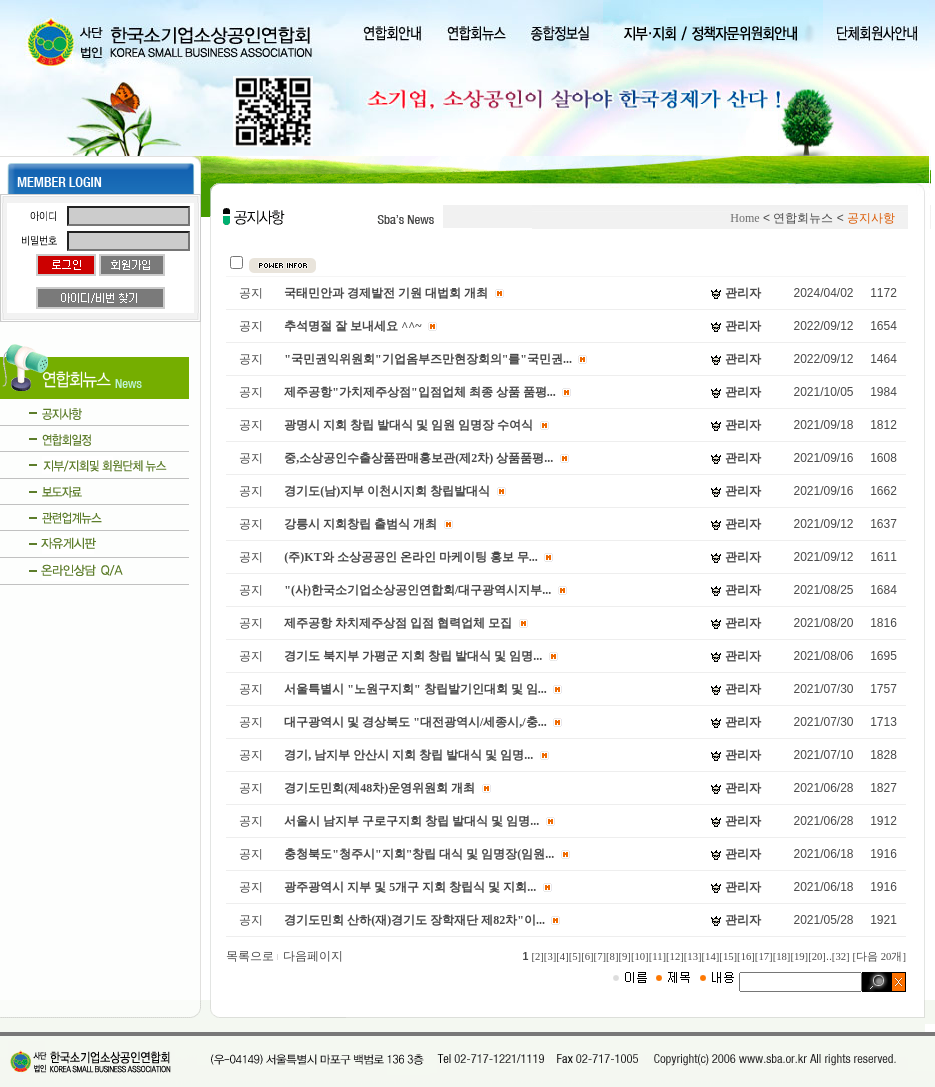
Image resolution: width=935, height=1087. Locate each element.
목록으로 (253, 956)
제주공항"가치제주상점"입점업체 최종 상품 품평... (419, 392)
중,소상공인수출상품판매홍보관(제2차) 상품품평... (418, 458)
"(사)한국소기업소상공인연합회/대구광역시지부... (417, 590)
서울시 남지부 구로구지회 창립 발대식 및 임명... (411, 821)
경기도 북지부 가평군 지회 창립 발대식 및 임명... (413, 656)
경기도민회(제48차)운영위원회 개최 (379, 788)
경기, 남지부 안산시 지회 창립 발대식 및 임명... (408, 755)
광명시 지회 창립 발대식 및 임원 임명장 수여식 (408, 425)
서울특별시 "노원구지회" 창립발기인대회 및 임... (415, 689)
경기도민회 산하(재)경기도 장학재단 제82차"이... (414, 920)
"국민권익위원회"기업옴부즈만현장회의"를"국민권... (428, 359)
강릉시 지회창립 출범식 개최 (360, 524)
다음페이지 (313, 956)
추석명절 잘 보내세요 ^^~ (352, 326)
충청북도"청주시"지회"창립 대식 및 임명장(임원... (419, 854)
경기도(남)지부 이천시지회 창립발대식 (387, 491)
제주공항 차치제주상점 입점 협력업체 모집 (398, 623)
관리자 (743, 293)
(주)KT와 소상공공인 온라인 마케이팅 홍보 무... (410, 557)
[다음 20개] (879, 956)
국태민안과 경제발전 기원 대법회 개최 (386, 293)
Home (744, 218)
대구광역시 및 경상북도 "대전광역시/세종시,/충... (415, 722)
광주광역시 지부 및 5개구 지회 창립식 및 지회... (410, 887)
